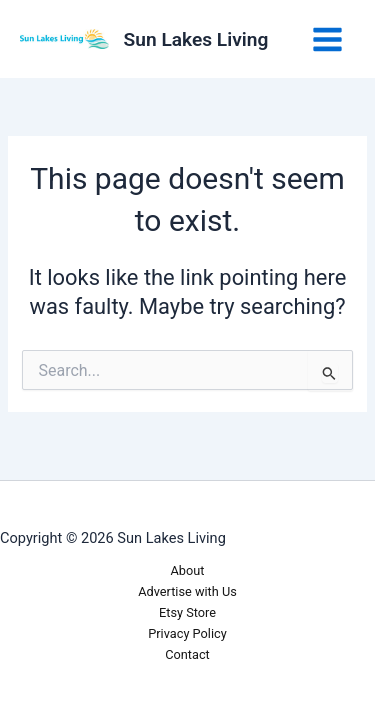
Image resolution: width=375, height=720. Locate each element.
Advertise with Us (187, 591)
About (188, 570)
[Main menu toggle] (327, 39)
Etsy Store (187, 612)
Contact (187, 654)
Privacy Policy (187, 633)
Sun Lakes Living (196, 39)
